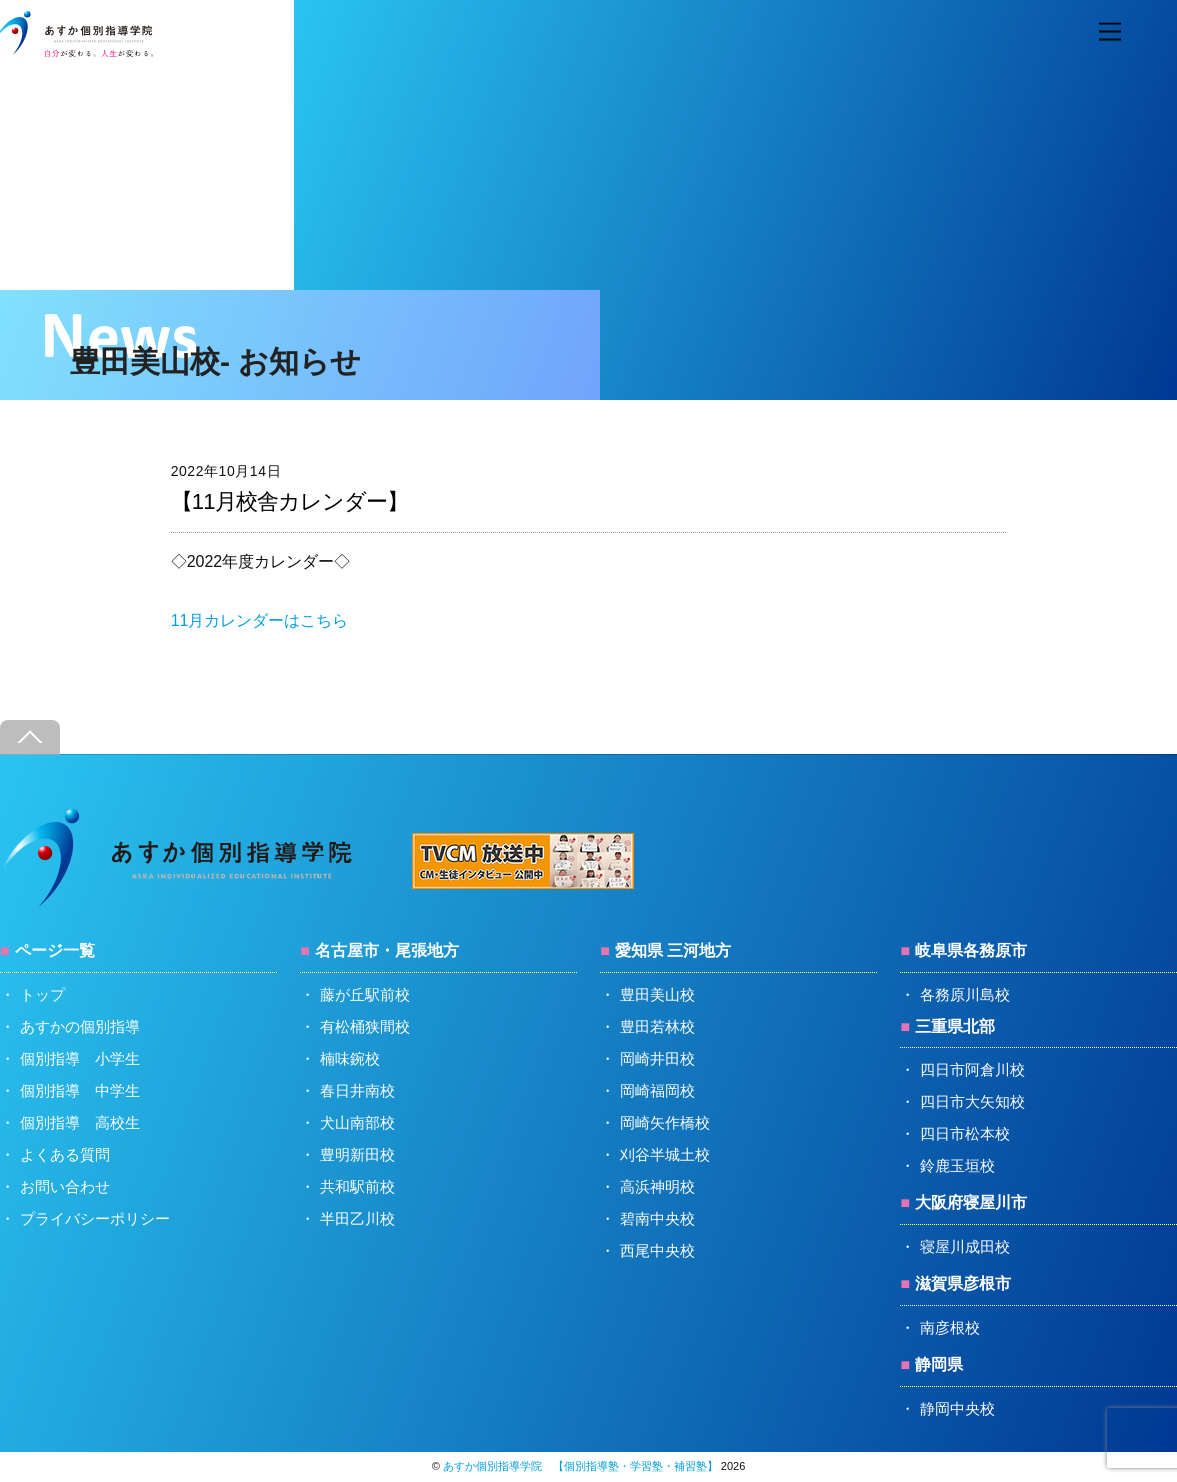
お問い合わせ (65, 1186)
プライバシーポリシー (95, 1218)
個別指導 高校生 (80, 1122)
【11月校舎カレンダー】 (290, 501)
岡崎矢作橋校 (665, 1122)
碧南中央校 (657, 1218)
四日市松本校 (965, 1133)
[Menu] (1110, 32)
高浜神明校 (657, 1186)
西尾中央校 (657, 1250)
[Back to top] (30, 737)
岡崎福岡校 (657, 1090)
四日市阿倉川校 (972, 1069)
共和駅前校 (357, 1186)
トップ (42, 994)
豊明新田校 (357, 1154)
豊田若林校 (657, 1026)
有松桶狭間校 (365, 1026)
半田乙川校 (357, 1218)
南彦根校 (950, 1327)
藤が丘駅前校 (365, 994)
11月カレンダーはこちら (260, 620)
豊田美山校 (657, 994)
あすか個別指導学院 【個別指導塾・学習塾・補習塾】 (580, 1466)
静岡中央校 (957, 1408)
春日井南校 (357, 1090)
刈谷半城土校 (665, 1154)
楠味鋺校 (350, 1058)
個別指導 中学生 (80, 1090)
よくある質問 (65, 1154)
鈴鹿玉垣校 (957, 1165)
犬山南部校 (357, 1122)
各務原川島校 (965, 994)
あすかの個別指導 (80, 1026)
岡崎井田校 (657, 1058)
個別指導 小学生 (80, 1058)
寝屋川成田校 (965, 1246)
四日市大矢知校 (972, 1101)
